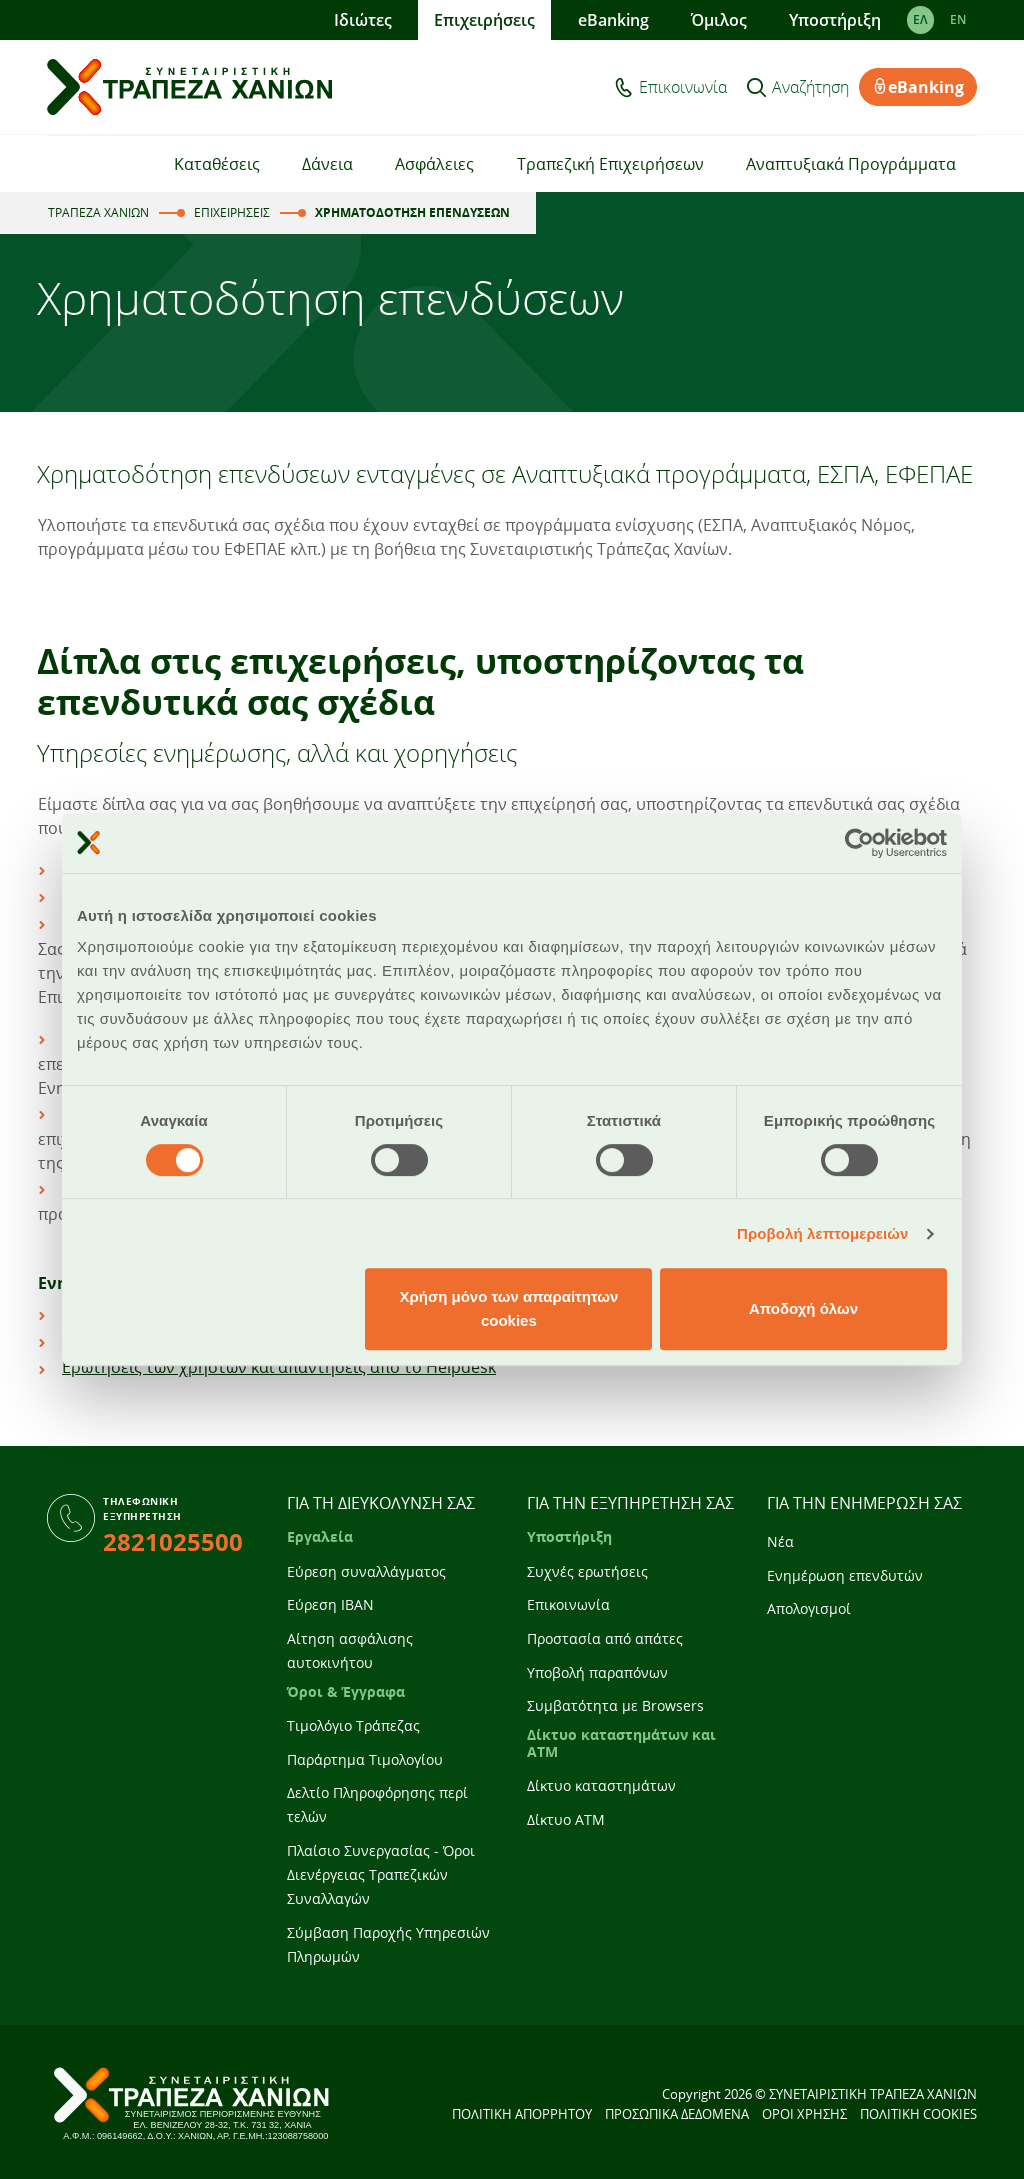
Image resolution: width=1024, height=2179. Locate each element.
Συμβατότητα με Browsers (615, 1705)
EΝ (958, 19)
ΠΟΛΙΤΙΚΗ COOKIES (918, 2114)
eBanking (613, 20)
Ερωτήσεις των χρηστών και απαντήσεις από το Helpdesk (279, 1367)
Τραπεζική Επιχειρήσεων (610, 164)
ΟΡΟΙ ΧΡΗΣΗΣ (804, 2114)
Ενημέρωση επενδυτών (845, 1575)
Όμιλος (719, 20)
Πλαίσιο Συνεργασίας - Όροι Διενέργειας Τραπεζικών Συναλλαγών (381, 1874)
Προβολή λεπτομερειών (823, 1233)
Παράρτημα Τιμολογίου (365, 1759)
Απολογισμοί (809, 1608)
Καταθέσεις (217, 164)
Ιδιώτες (363, 20)
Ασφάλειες (434, 164)
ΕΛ (920, 19)
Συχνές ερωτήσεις (587, 1571)
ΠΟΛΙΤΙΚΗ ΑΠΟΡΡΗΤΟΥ (522, 2114)
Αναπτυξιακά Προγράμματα (851, 164)
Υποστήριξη (835, 20)
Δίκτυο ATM (566, 1819)
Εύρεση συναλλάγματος (366, 1571)
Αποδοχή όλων (803, 1308)
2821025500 (173, 1541)
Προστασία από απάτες (605, 1638)
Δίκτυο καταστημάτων (601, 1785)
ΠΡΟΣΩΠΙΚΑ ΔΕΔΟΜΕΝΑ (677, 2114)
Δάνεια (327, 164)
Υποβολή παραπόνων (597, 1672)
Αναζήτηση (810, 87)
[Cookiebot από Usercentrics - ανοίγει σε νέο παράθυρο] (859, 843)
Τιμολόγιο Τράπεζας (353, 1725)
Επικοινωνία (683, 87)
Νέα (780, 1541)
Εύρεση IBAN (330, 1604)
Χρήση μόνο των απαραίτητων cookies (508, 1308)
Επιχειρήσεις (484, 20)
